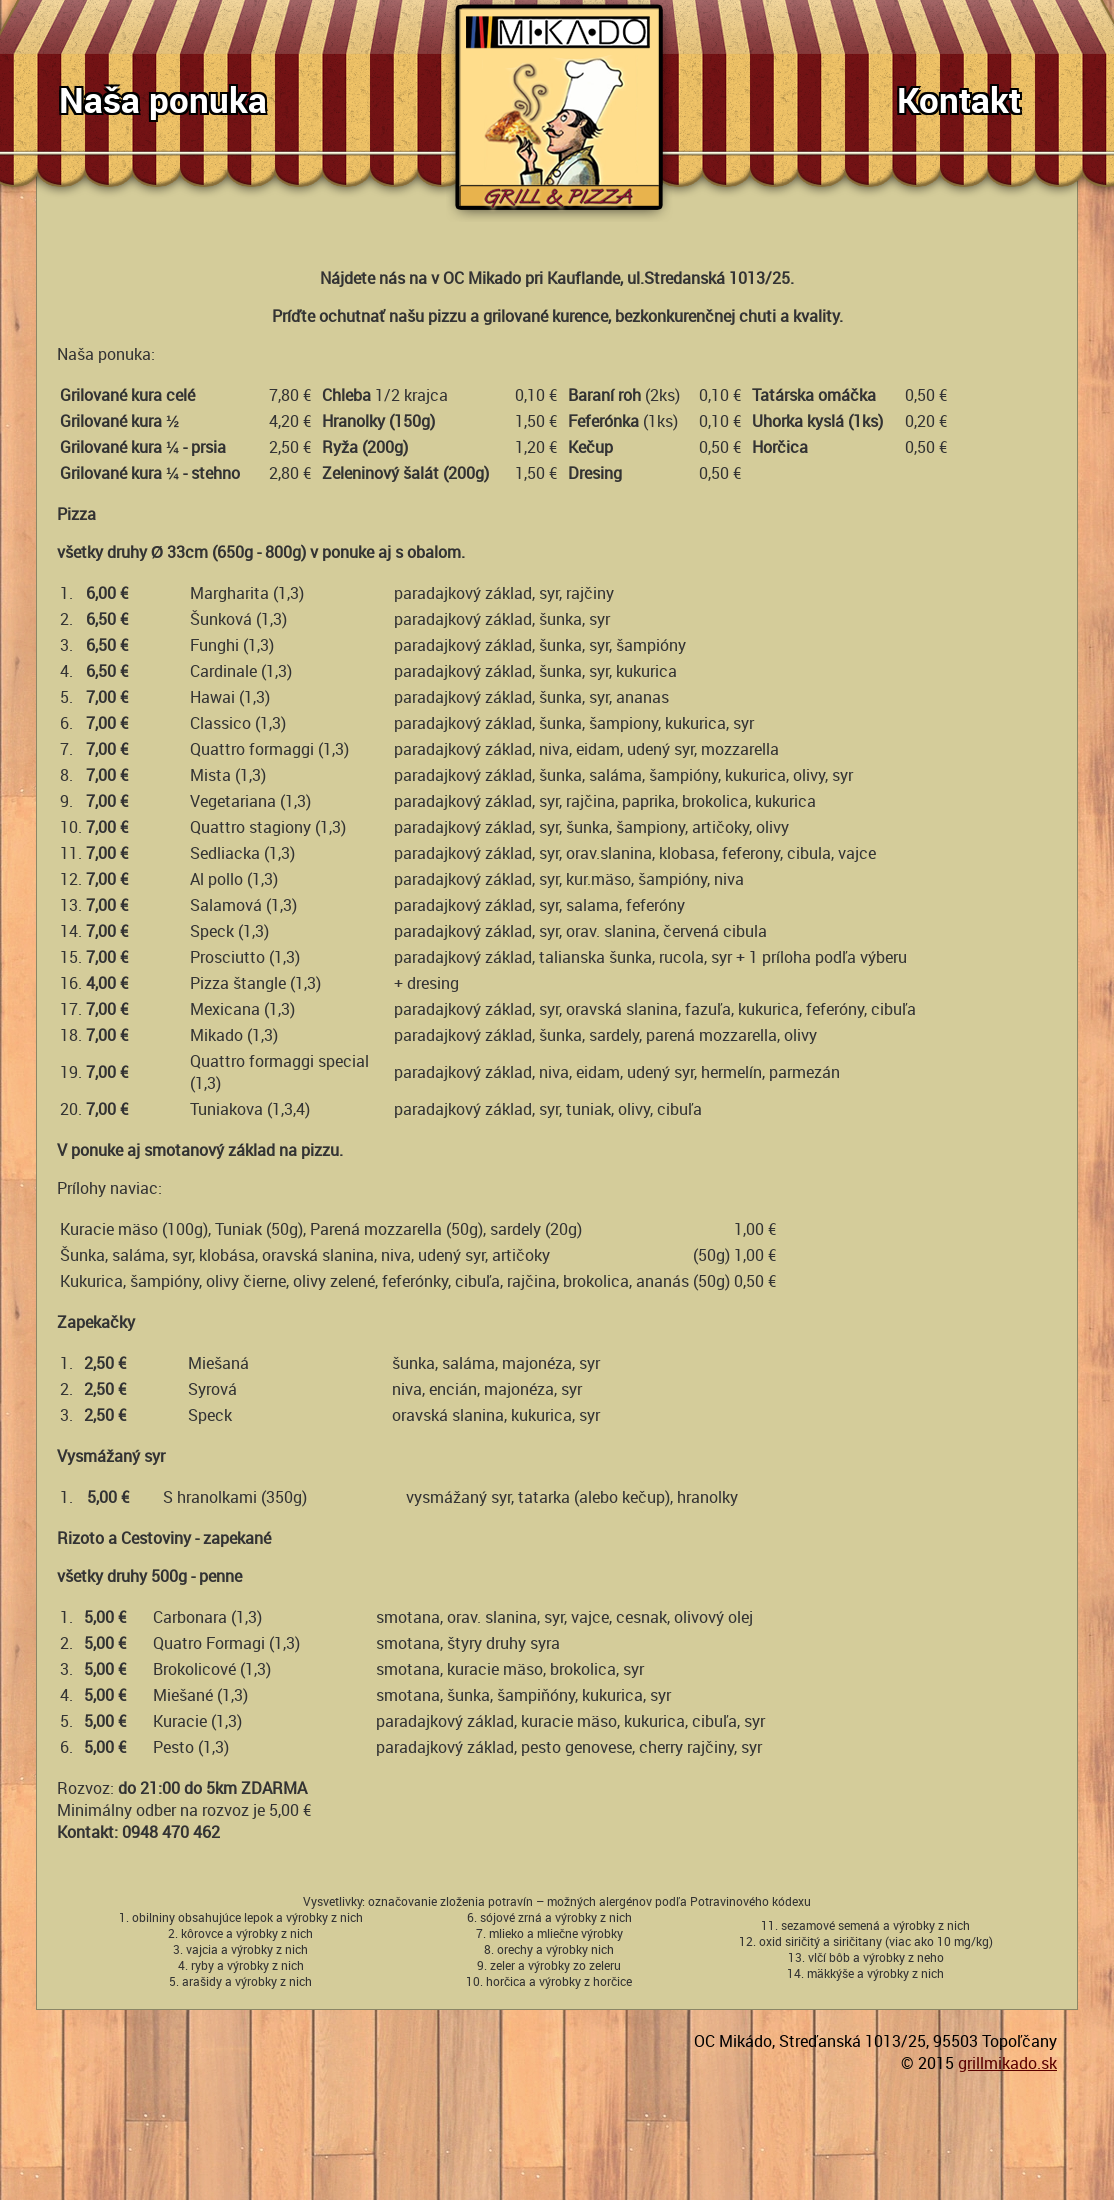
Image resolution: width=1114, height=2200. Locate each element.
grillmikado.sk (1007, 2063)
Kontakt (959, 99)
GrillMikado (561, 111)
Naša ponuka (163, 99)
